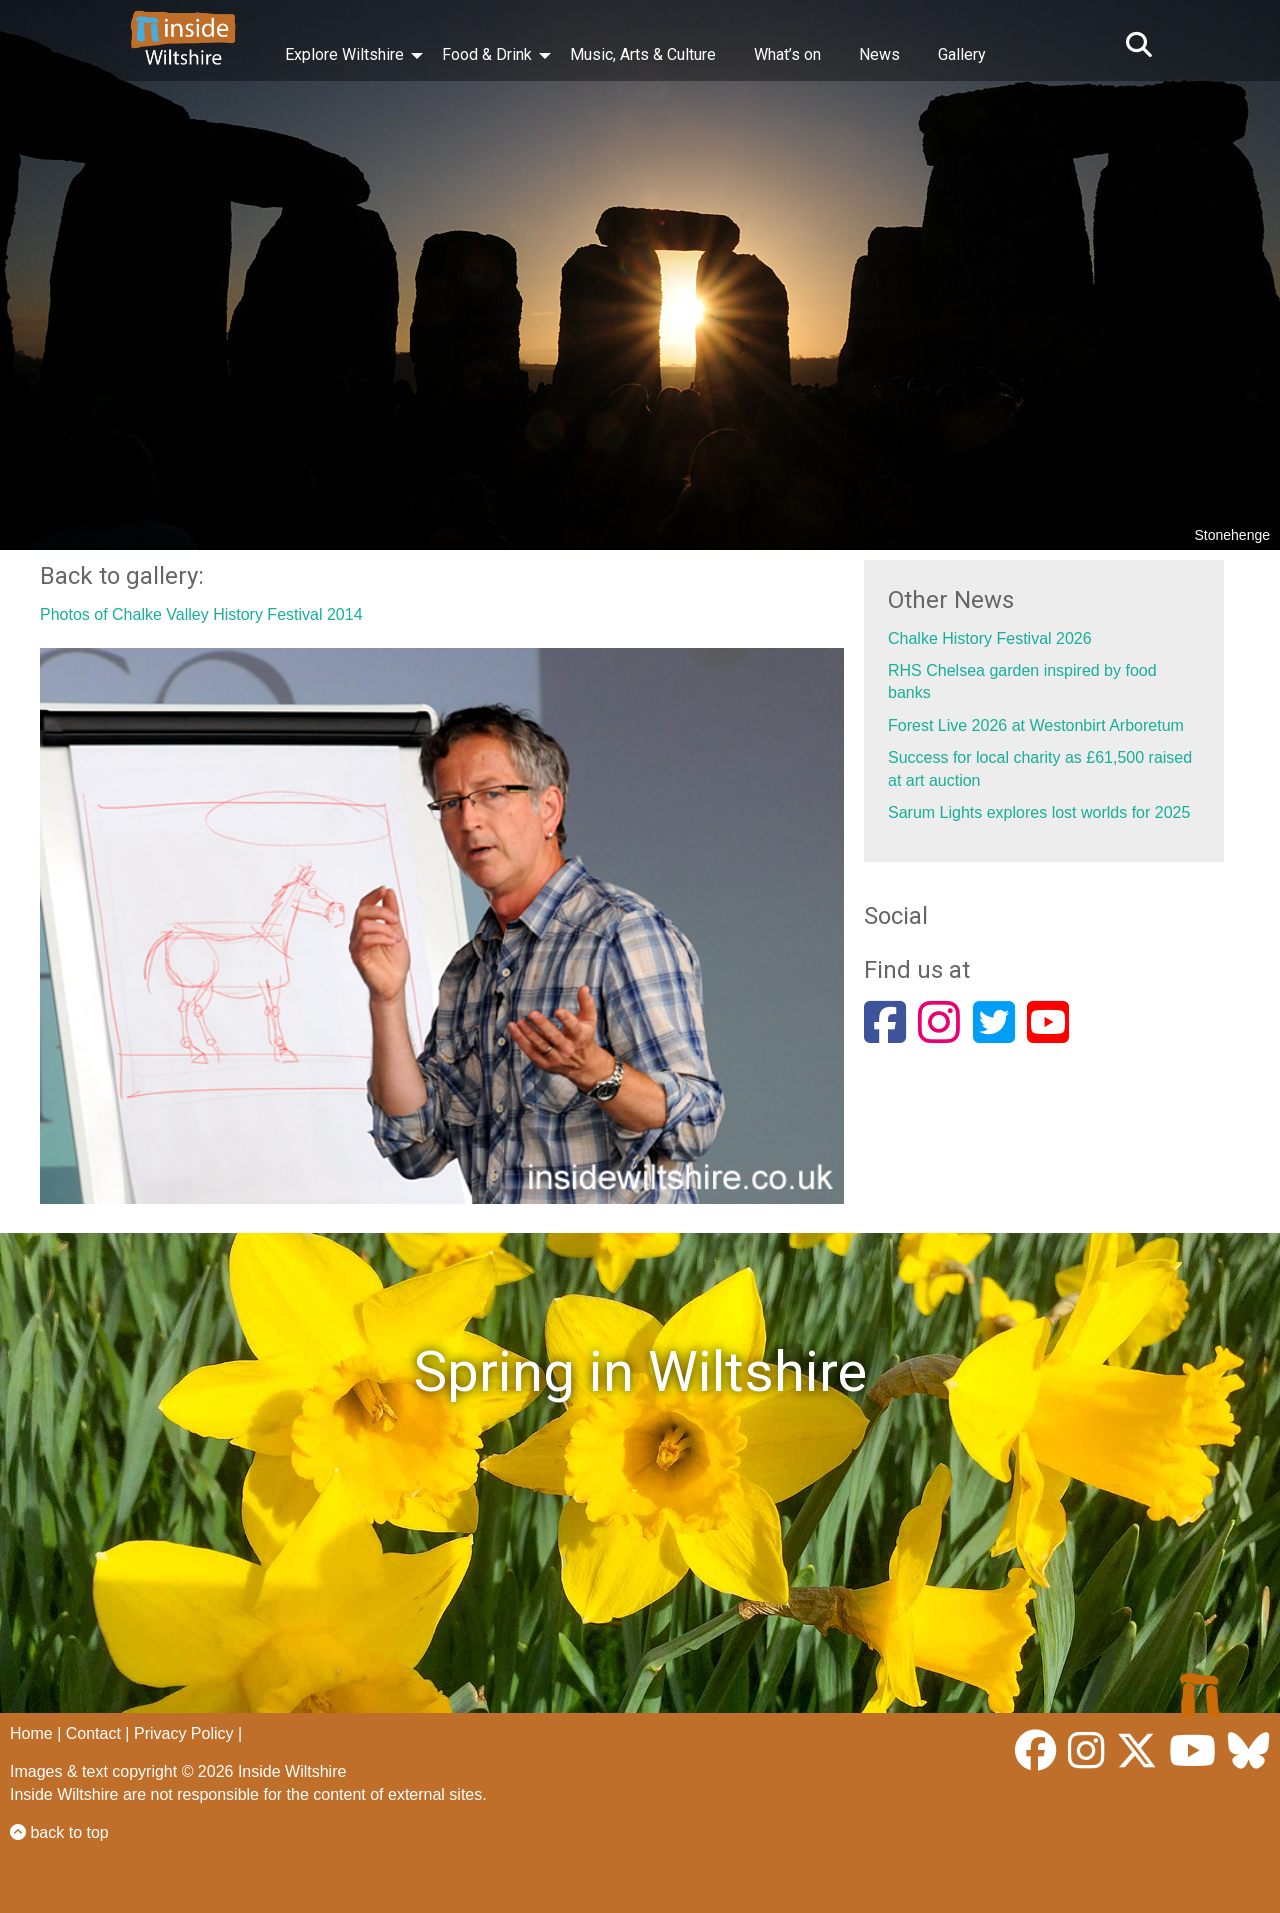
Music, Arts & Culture (643, 54)
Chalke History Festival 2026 (990, 638)
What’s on (787, 54)
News (879, 54)
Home (31, 1733)
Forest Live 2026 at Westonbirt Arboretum (1036, 725)
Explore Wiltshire (344, 54)
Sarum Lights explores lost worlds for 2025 (1039, 812)
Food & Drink (487, 54)
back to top (59, 1832)
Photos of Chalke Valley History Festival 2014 (201, 614)
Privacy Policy (184, 1733)
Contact (93, 1733)
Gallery (962, 54)
